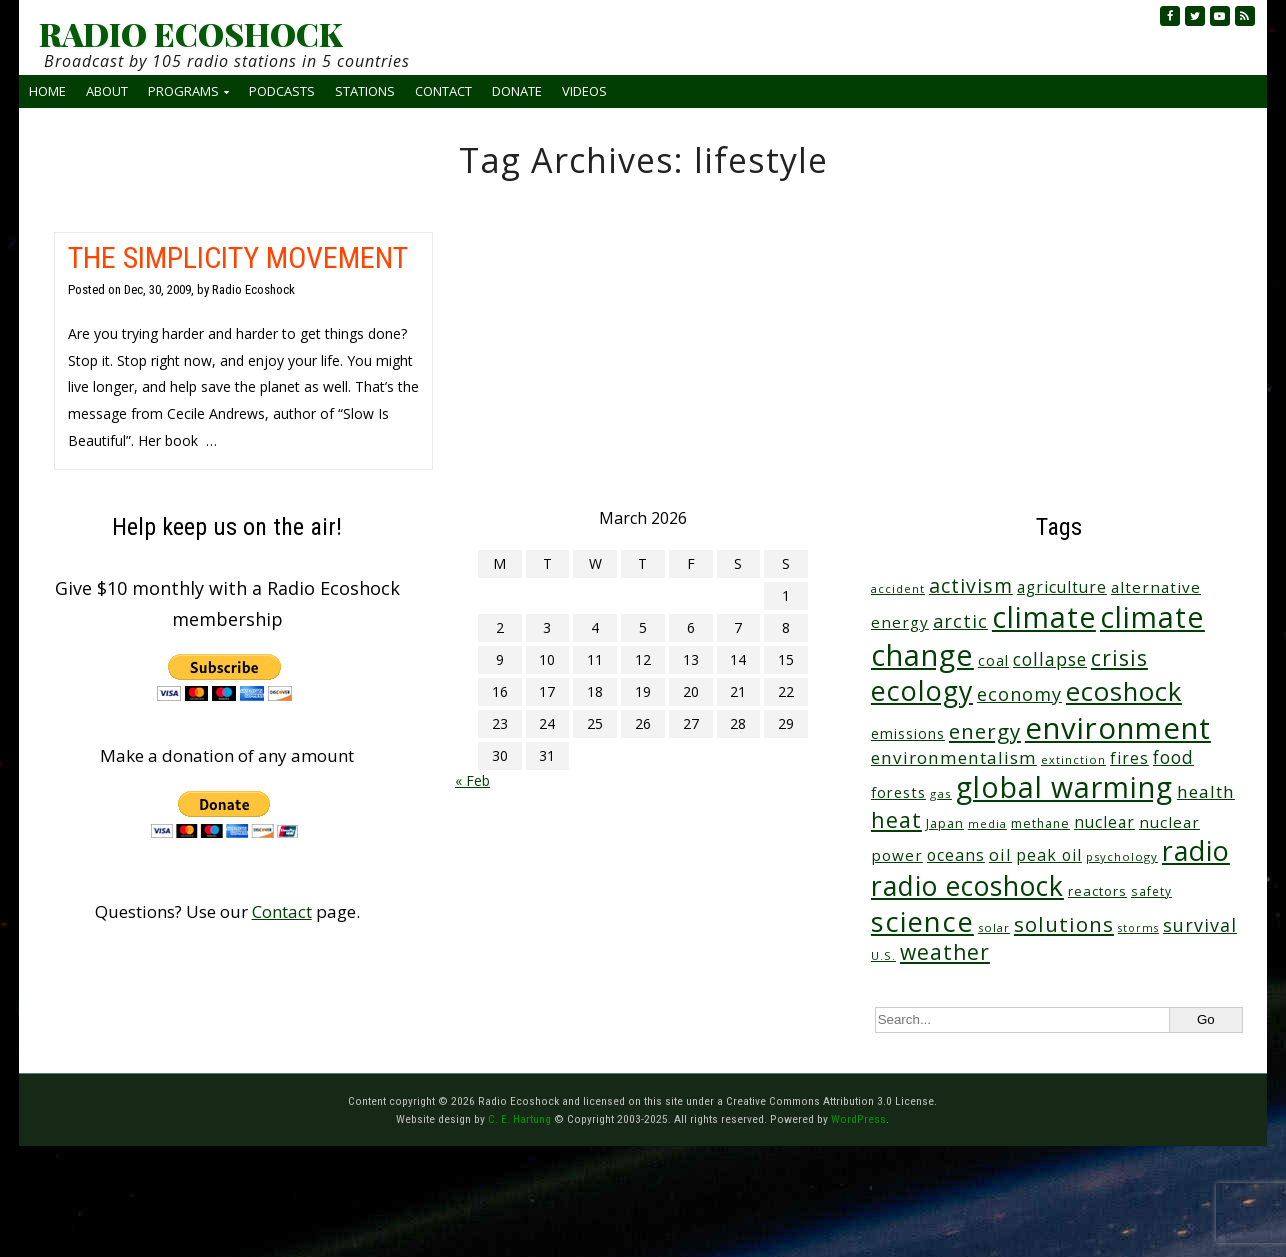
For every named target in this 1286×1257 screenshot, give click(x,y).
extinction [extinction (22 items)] (1073, 759)
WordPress (858, 1119)
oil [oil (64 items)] (1000, 854)
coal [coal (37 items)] (993, 660)
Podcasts (282, 91)
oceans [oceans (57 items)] (956, 855)
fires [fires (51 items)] (1129, 758)
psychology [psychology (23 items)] (1122, 856)
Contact (443, 91)
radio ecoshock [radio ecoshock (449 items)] (967, 885)
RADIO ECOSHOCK (190, 34)
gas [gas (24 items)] (941, 793)
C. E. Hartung (519, 1119)
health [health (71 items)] (1206, 791)
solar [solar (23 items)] (994, 927)
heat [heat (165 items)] (896, 819)
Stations (365, 91)
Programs (183, 91)
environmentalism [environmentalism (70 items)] (954, 757)
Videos (584, 91)
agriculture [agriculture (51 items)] (1062, 587)
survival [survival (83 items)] (1200, 925)
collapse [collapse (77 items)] (1050, 659)
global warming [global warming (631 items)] (1064, 787)
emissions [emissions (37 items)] (908, 733)
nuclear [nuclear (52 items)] (1104, 822)
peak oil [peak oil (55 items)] (1049, 855)
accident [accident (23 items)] (898, 588)
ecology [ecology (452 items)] (922, 690)
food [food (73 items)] (1173, 757)
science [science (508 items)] (922, 921)
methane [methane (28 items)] (1040, 823)
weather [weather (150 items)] (945, 952)
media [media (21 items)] (987, 823)
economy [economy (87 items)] (1019, 694)
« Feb (472, 780)
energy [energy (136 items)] (985, 731)
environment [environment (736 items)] (1118, 728)
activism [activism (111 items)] (971, 585)
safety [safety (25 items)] (1151, 891)
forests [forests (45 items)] (898, 792)
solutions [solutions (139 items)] (1064, 924)
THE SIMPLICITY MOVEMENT (238, 257)
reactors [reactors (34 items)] (1097, 891)
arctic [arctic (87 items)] (960, 621)
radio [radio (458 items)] (1196, 850)
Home (47, 91)
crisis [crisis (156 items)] (1119, 657)
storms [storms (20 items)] (1138, 928)
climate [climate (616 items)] (1044, 617)
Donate (517, 91)
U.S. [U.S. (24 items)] (883, 955)
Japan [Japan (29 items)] (945, 823)
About (107, 91)
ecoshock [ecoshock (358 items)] (1124, 691)
